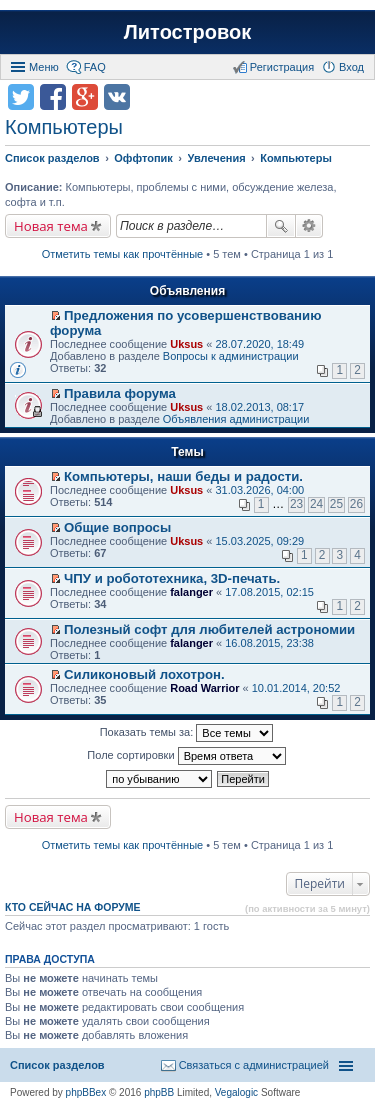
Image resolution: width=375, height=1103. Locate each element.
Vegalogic (236, 1092)
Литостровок (187, 32)
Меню (44, 67)
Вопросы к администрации (231, 356)
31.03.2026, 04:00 (259, 490)
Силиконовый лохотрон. (144, 674)
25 (336, 504)
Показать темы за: (187, 733)
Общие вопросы (117, 527)
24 (316, 504)
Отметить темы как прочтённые (123, 254)
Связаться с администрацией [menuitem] (254, 1065)
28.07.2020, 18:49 (259, 344)
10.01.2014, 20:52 (296, 688)
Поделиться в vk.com (117, 97)
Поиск (281, 226)
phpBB (159, 1092)
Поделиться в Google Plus (85, 97)
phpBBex (86, 1092)
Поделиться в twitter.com (21, 97)
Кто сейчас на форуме (73, 907)
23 (296, 504)
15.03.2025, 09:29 (259, 541)
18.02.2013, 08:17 (259, 407)
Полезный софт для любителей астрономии (209, 629)
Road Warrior (204, 688)
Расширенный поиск (309, 226)
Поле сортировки (186, 756)
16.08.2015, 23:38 (269, 643)
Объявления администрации (236, 419)
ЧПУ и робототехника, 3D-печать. (172, 578)
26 (356, 504)
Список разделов (57, 1065)
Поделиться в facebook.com (53, 97)
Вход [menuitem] (351, 67)
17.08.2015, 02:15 (269, 592)
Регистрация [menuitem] (282, 67)
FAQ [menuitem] (95, 67)
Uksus (186, 344)
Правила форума (120, 393)
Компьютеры (64, 127)
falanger (191, 592)
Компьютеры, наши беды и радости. (183, 476)
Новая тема (51, 226)
